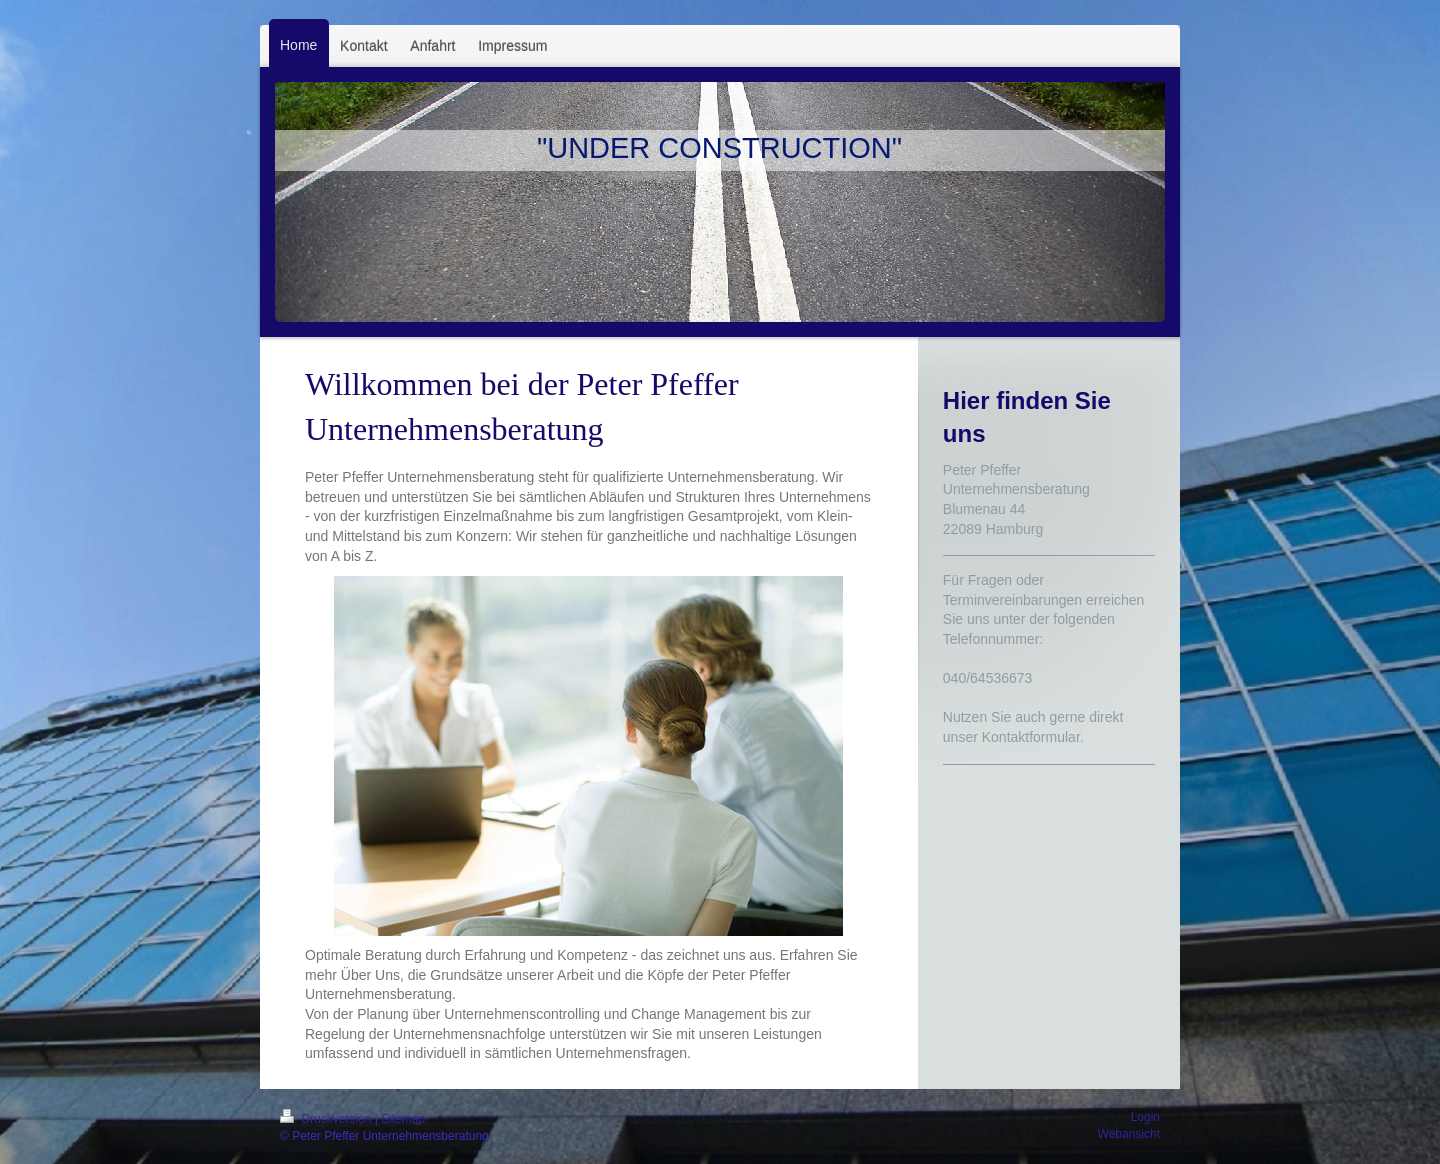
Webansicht (1129, 1134)
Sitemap (403, 1119)
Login (1145, 1117)
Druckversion (327, 1119)
